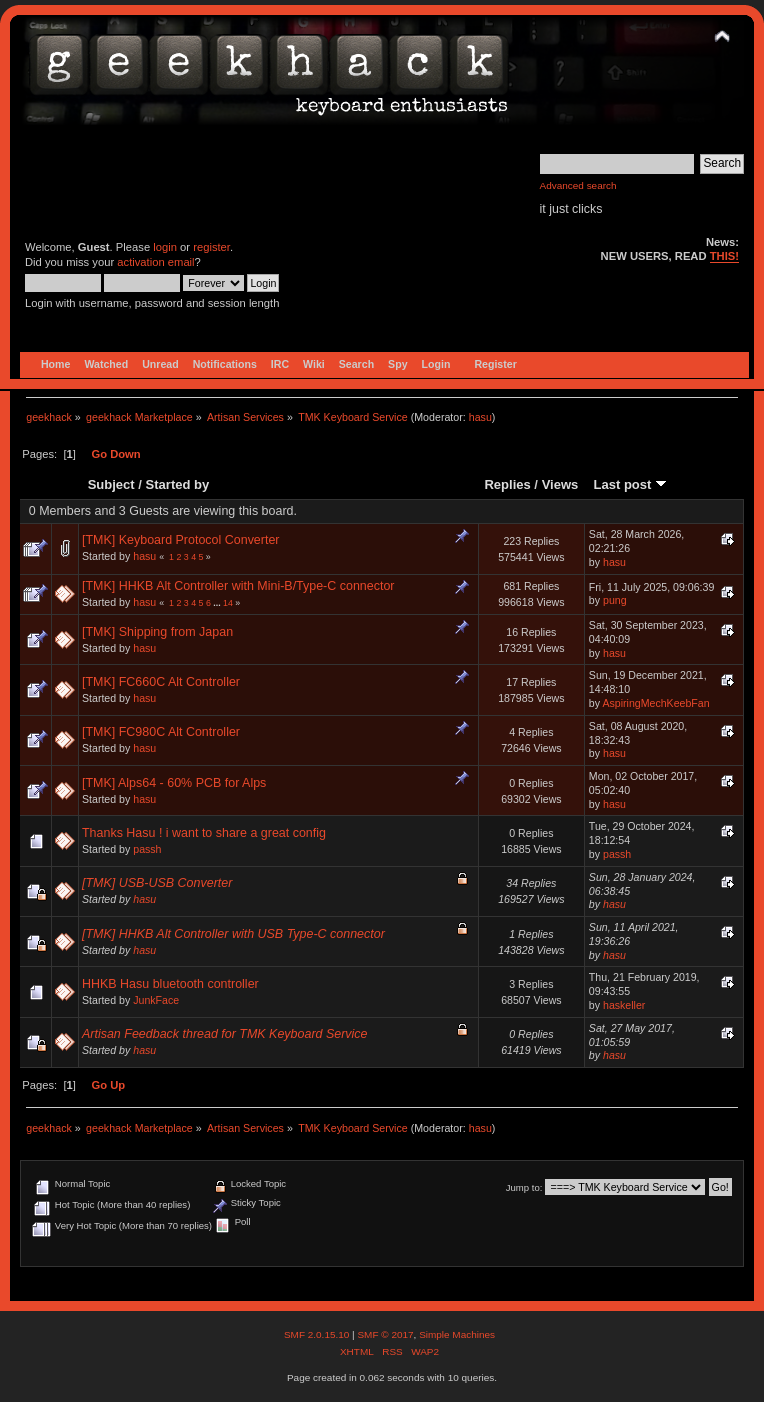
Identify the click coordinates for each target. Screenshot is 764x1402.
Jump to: (524, 1187)
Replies (507, 484)
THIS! (724, 256)
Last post (630, 484)
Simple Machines (457, 1334)
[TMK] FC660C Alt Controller (161, 682)
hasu (480, 417)
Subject (111, 484)
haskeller (624, 1005)
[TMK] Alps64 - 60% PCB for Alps (174, 783)
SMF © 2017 (385, 1334)
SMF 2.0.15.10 (318, 1334)
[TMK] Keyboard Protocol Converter (181, 540)
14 (228, 603)
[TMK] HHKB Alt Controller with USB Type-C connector (233, 934)
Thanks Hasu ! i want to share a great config (204, 833)
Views (560, 484)
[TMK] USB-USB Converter (157, 883)
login (165, 247)
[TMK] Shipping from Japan (157, 632)
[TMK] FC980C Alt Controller (161, 732)
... (218, 603)
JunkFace (156, 1000)
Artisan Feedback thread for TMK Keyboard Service (225, 1034)
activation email (155, 262)
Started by (178, 484)
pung (615, 600)
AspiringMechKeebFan (655, 703)
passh (147, 849)
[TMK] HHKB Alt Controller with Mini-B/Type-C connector (238, 586)
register (211, 247)
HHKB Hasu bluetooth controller (170, 984)
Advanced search (578, 185)
